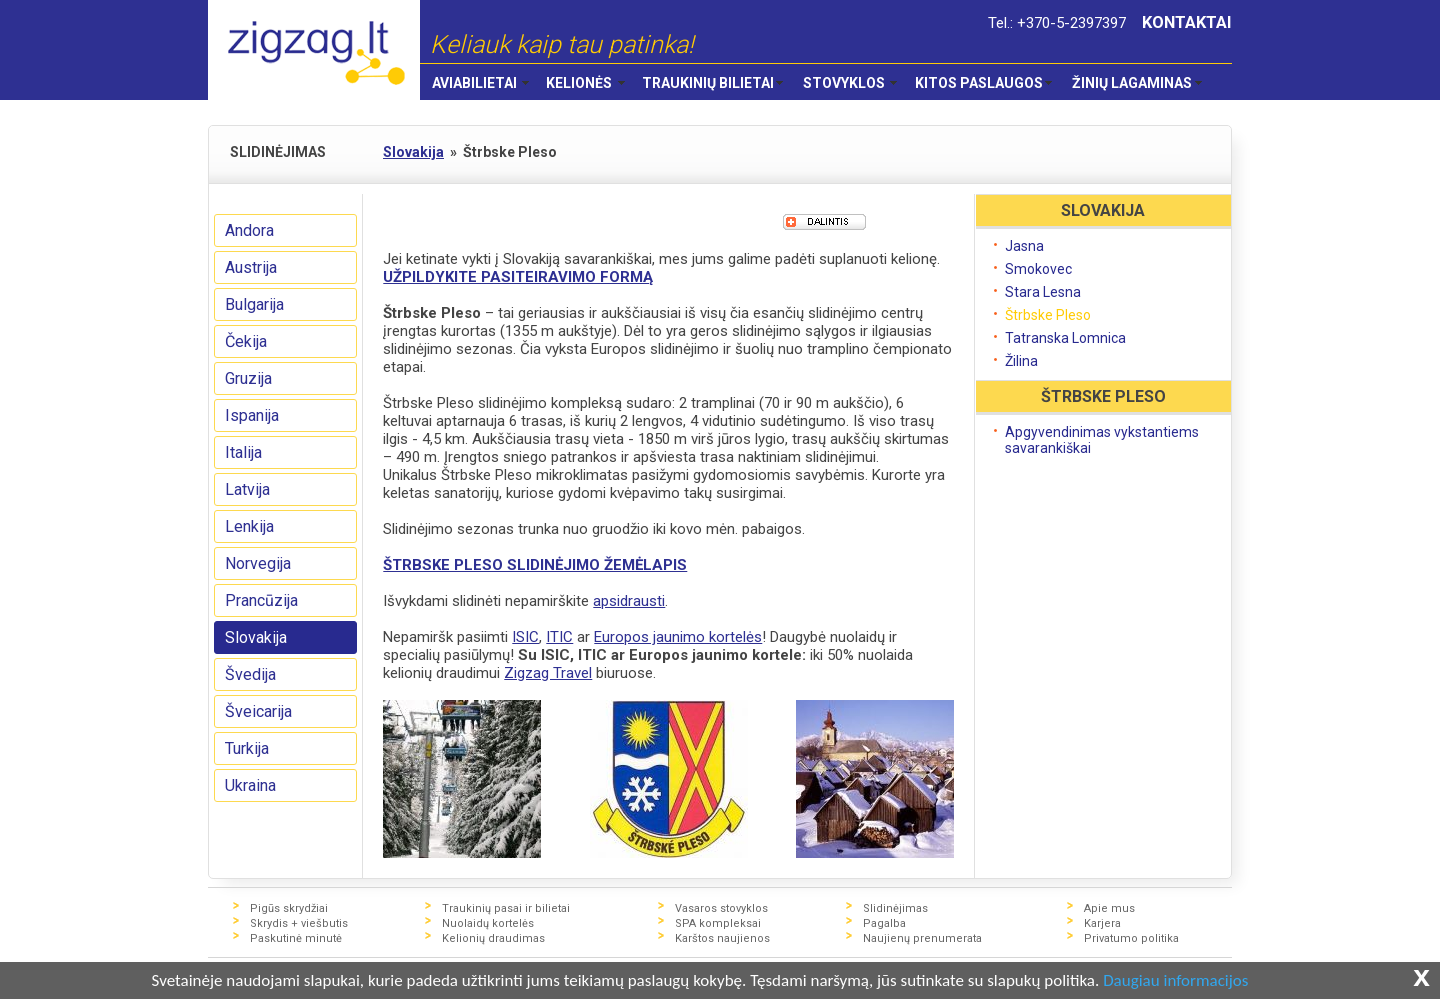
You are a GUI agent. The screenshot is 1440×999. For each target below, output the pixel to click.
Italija (243, 452)
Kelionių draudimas (493, 938)
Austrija (251, 267)
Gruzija (248, 378)
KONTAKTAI (1187, 22)
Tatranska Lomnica (1065, 338)
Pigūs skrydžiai (289, 908)
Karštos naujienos (722, 938)
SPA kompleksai (718, 923)
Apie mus (1109, 908)
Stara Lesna (1043, 292)
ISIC (525, 637)
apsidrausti (629, 601)
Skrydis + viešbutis (299, 923)
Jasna (1024, 246)
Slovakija (256, 637)
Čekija (246, 341)
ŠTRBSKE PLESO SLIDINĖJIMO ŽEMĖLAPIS (535, 565)
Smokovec (1038, 269)
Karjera (1102, 923)
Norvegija (258, 563)
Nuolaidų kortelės (488, 923)
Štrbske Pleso (1048, 315)
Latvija (247, 489)
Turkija (247, 748)
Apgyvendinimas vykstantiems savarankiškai (1102, 440)
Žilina (1021, 361)
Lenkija (249, 526)
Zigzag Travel (548, 673)
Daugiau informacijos (1175, 981)
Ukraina (250, 785)
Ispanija (252, 415)
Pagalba (884, 923)
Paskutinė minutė (296, 938)
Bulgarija (254, 304)
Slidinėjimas (895, 908)
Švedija (250, 674)
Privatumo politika (1131, 938)
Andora (249, 230)
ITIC (559, 637)
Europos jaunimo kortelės (678, 637)
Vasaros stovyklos (721, 908)
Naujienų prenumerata (922, 938)
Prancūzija (261, 600)
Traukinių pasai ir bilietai (506, 908)
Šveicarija (258, 711)
